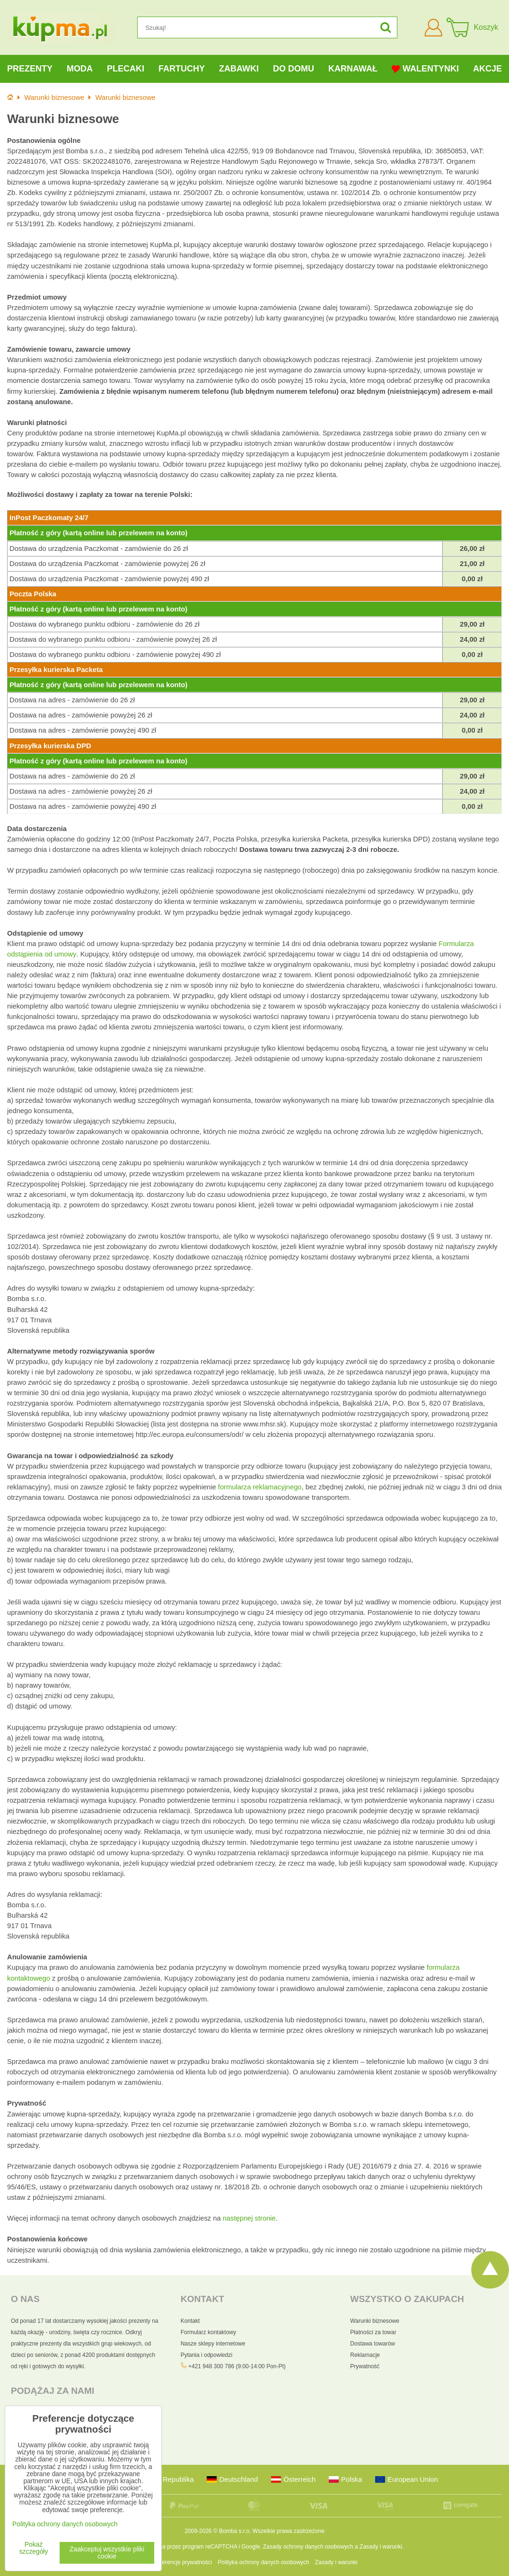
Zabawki (239, 68)
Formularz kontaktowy (208, 2332)
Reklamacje (365, 2355)
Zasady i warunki (381, 2546)
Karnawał (352, 68)
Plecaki (125, 68)
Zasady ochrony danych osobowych (308, 2546)
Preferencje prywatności (181, 2562)
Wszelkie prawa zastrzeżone (289, 2531)
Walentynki (425, 68)
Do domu (293, 68)
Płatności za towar (373, 2332)
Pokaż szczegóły (33, 2548)
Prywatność (364, 2366)
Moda (80, 68)
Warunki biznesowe (374, 2321)
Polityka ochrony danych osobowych (263, 2562)
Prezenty (30, 68)
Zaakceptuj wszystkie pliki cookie (107, 2553)
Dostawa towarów (372, 2343)
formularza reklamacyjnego (260, 1487)
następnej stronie (249, 2218)
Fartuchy (181, 68)
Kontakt (190, 2321)
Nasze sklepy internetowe (213, 2343)
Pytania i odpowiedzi (206, 2355)
